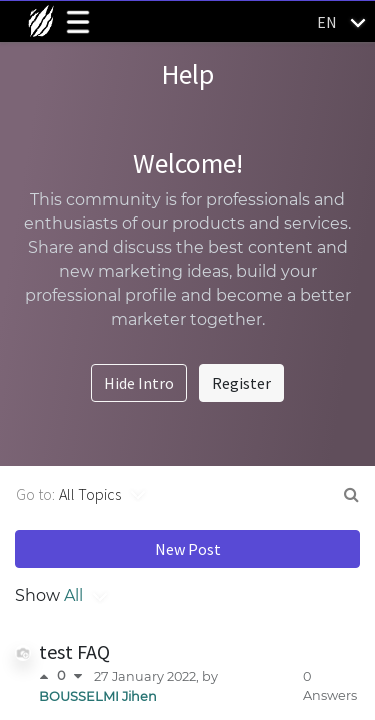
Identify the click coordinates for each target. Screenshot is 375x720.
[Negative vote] (78, 676)
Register (241, 383)
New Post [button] (188, 549)
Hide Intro (139, 383)
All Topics (90, 494)
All (73, 595)
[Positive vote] (48, 676)
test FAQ (74, 651)
